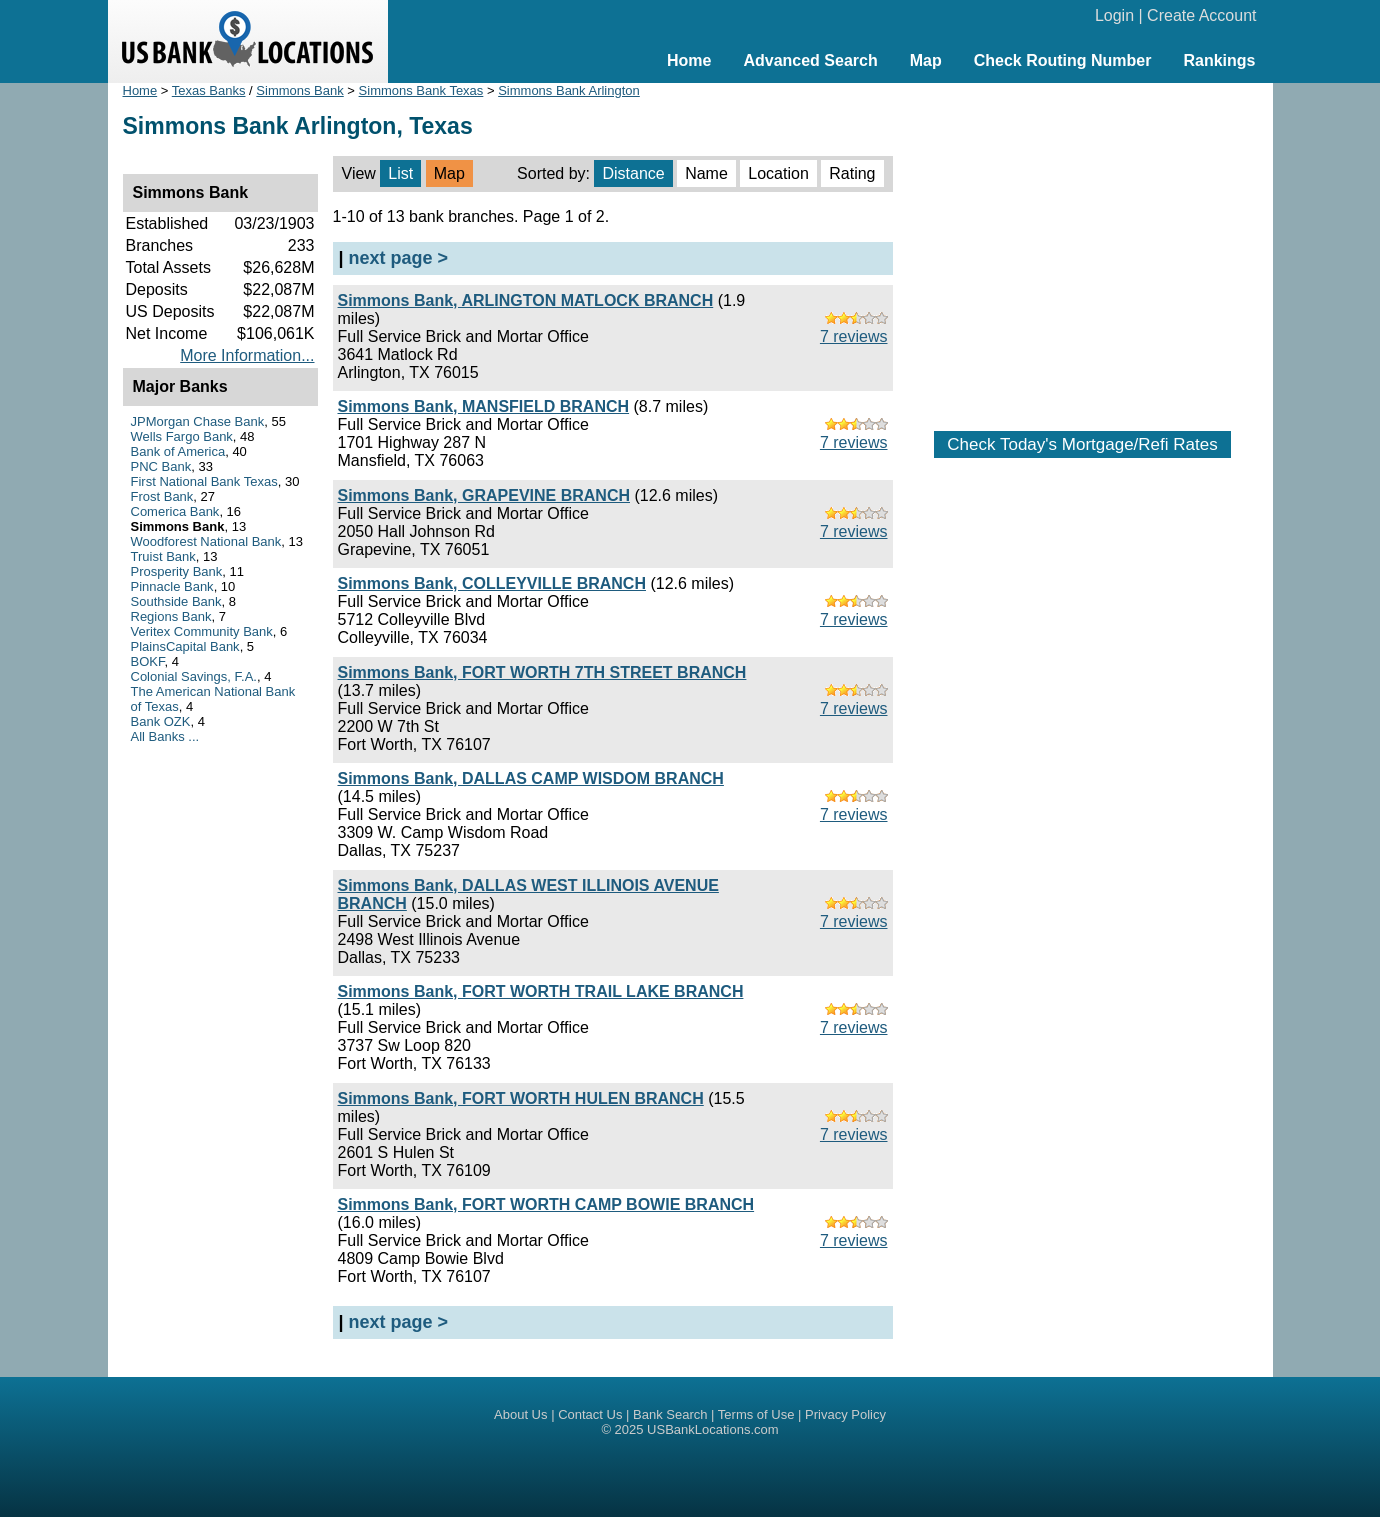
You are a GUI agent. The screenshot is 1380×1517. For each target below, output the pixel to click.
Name (706, 173)
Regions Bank (171, 616)
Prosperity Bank (177, 571)
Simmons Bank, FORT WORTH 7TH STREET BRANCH (542, 672)
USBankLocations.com (713, 1429)
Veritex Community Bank (202, 631)
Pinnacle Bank (172, 586)
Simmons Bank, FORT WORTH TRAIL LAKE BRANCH (541, 991)
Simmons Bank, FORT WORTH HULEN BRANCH (521, 1098)
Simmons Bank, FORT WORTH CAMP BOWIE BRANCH (546, 1204)
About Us (520, 1414)
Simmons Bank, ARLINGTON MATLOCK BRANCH (526, 300)
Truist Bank (163, 556)
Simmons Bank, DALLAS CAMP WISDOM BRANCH (531, 778)
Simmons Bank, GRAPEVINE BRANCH (484, 495)
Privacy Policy (845, 1414)
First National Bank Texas (204, 481)
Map (926, 60)
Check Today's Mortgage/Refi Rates (1082, 444)
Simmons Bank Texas (421, 90)
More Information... (247, 355)
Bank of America (178, 451)
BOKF (148, 661)
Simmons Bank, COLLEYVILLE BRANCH (492, 583)
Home (689, 60)
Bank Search (670, 1414)
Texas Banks (209, 90)
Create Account (1201, 15)
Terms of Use (756, 1414)
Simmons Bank (299, 90)
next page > (399, 258)
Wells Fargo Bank (182, 436)
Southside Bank (176, 601)
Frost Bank (162, 496)
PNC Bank (161, 466)
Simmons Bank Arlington (569, 90)
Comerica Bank (175, 511)
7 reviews (854, 336)
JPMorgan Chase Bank (198, 421)
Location (778, 173)
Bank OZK (161, 721)
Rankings (1219, 60)
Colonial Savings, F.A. (194, 676)
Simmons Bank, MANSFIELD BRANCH (484, 406)
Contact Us (590, 1414)
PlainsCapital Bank (185, 646)
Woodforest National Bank (206, 541)
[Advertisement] (1083, 247)
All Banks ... (165, 736)
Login (1114, 15)
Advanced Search (810, 60)
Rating (852, 173)
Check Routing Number (1063, 60)
